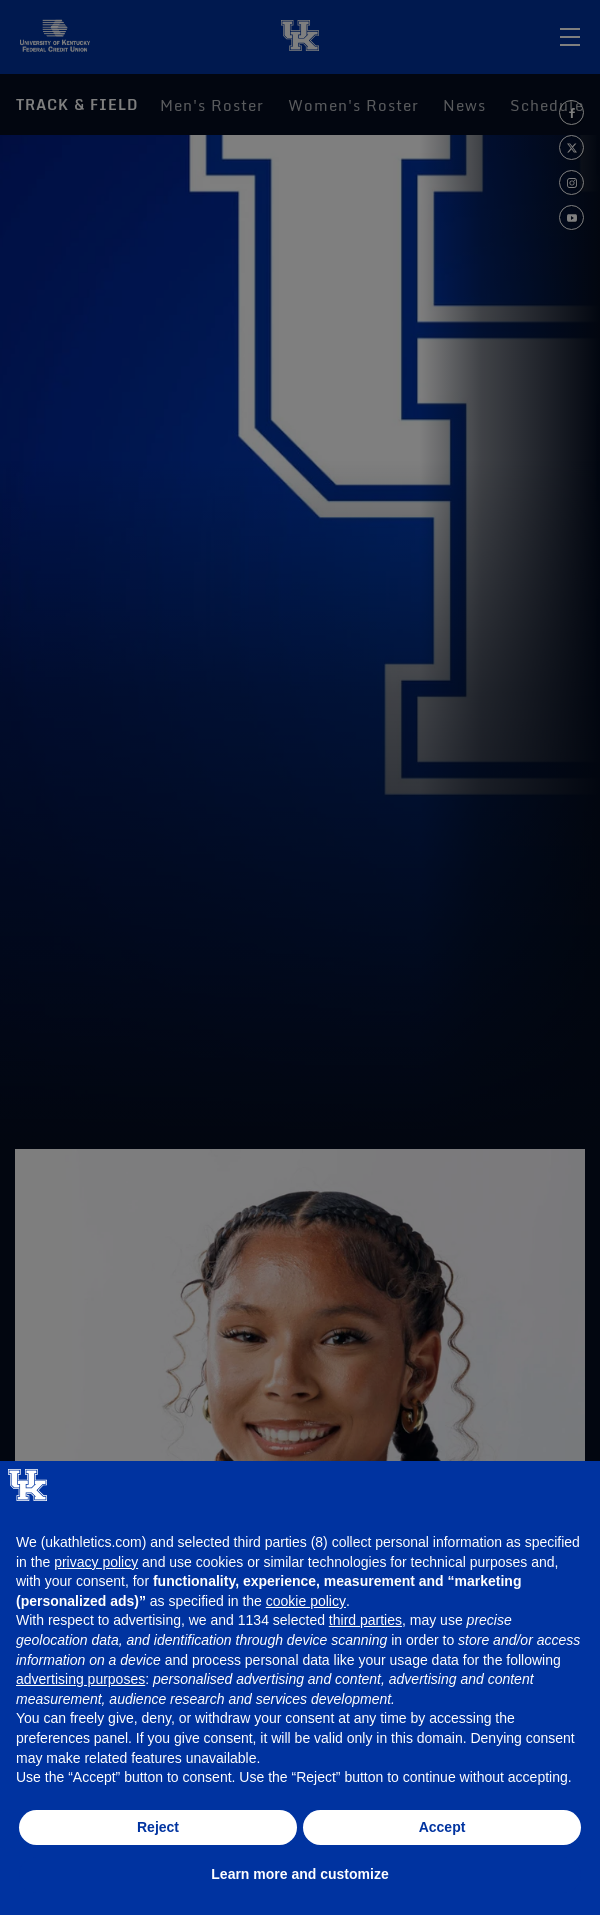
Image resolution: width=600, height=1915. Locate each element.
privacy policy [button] (96, 1562)
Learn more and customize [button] (299, 1874)
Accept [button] (442, 1827)
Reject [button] (158, 1827)
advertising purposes (80, 1679)
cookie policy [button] (306, 1601)
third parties (365, 1620)
